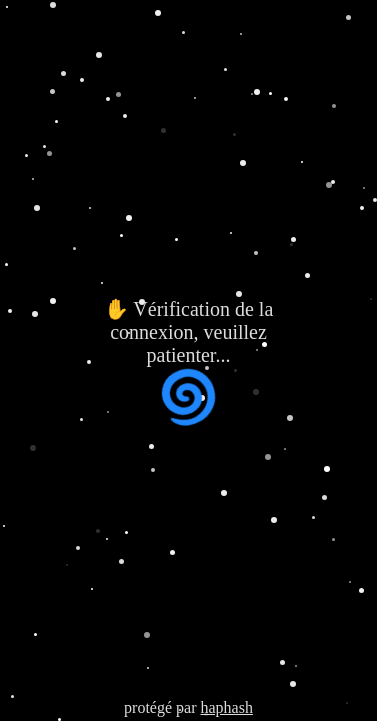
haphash (226, 707)
